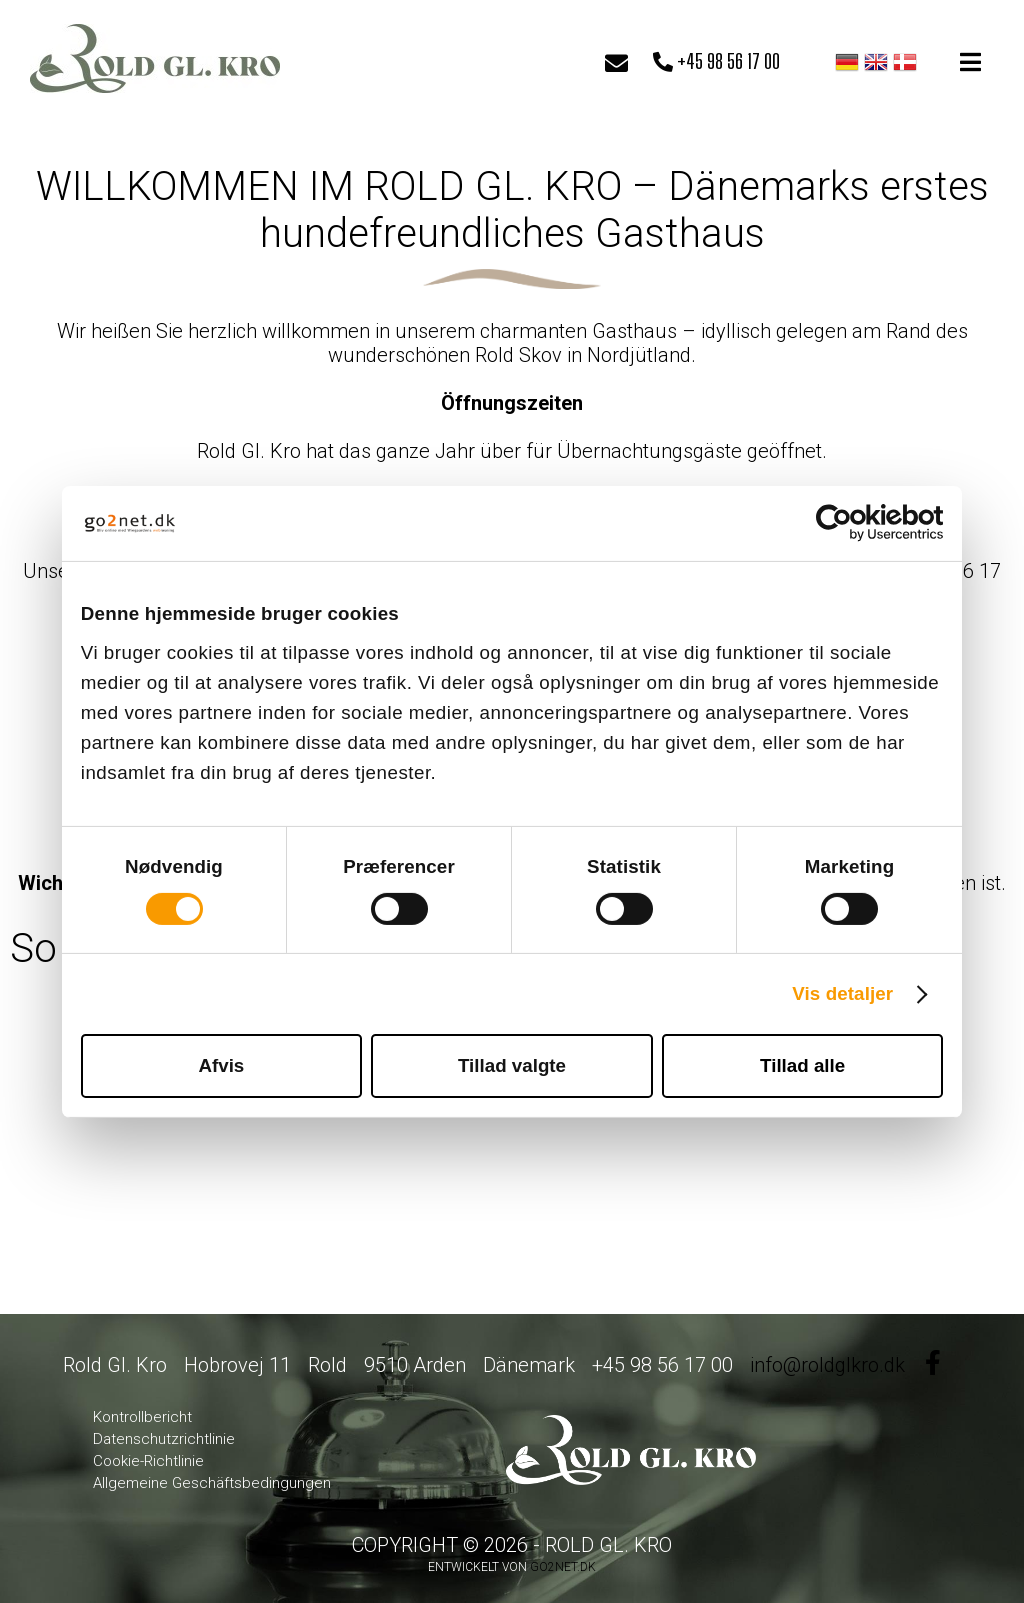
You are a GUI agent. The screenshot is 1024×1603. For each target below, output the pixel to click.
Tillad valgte (512, 1065)
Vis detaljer (842, 993)
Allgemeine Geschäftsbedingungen (212, 1483)
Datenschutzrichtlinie (164, 1439)
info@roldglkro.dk (827, 1365)
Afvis (221, 1065)
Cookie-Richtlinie (148, 1461)
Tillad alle (802, 1065)
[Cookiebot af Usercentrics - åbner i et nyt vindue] (855, 523)
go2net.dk (563, 1567)
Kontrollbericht (142, 1417)
